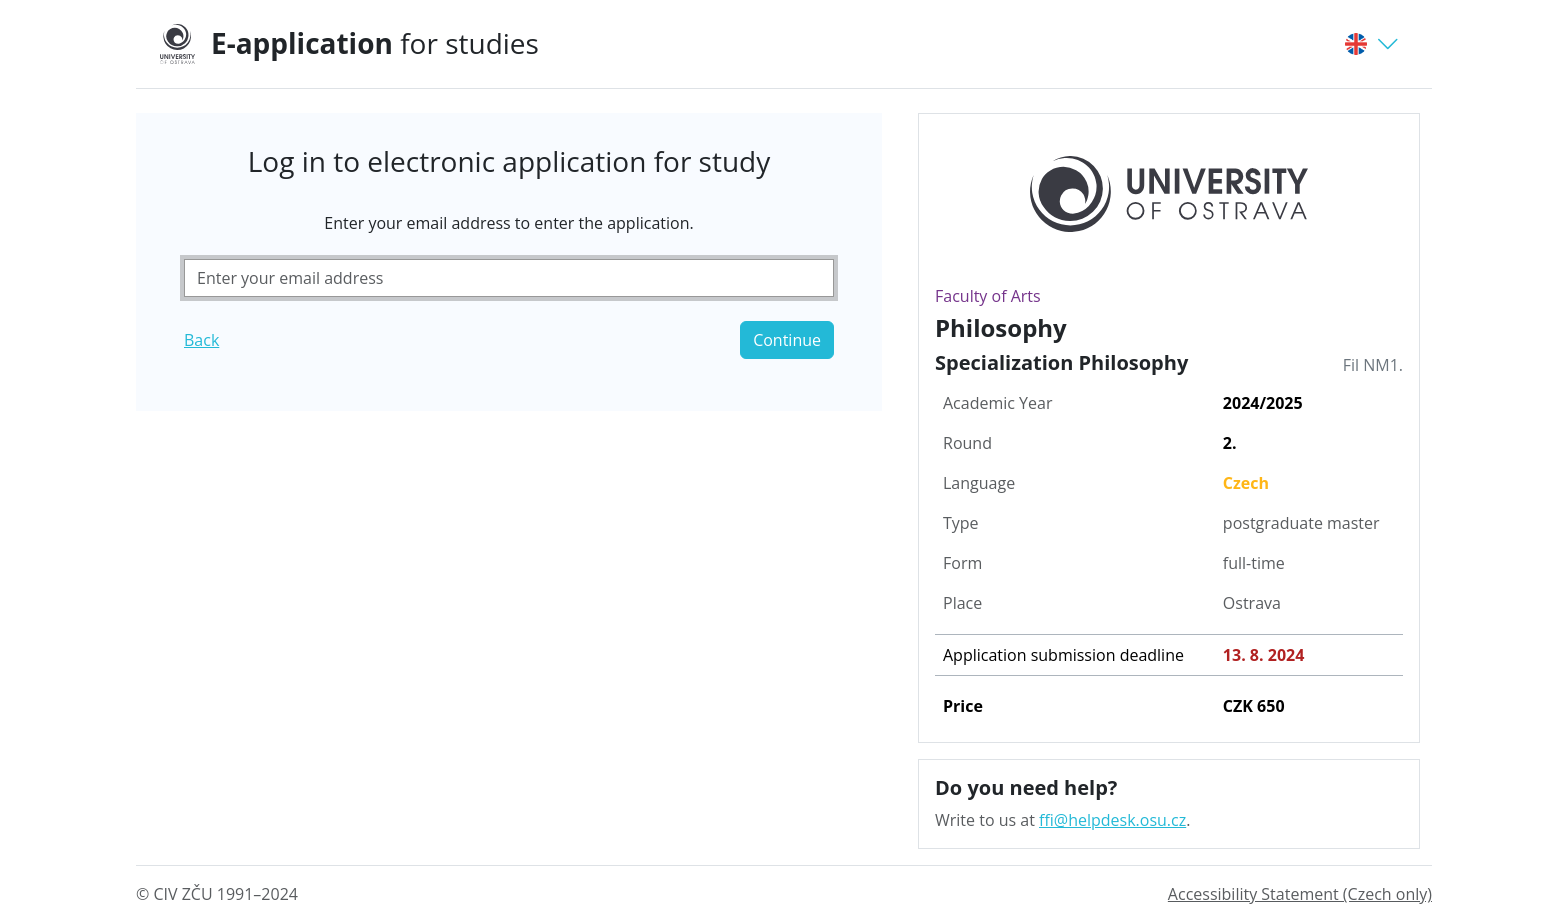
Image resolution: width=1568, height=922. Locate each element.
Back (201, 340)
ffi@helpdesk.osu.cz (1112, 820)
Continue (787, 340)
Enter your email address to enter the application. (508, 223)
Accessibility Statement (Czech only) (1300, 894)
